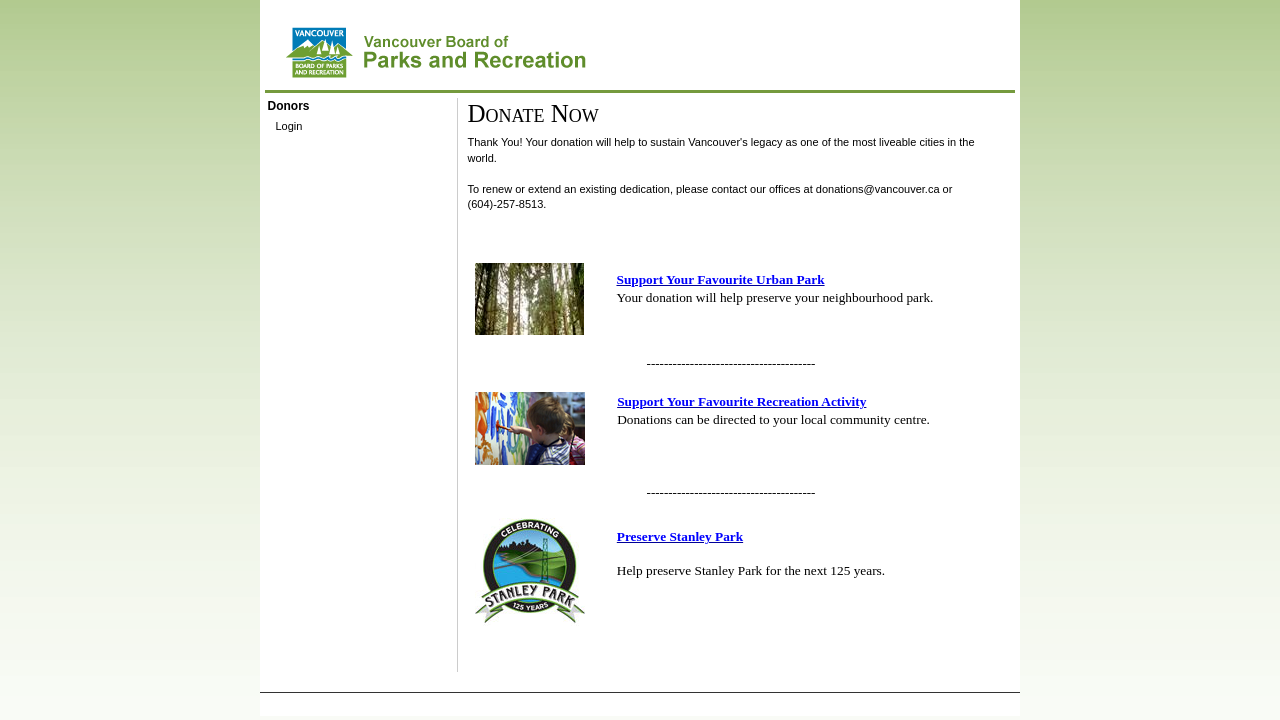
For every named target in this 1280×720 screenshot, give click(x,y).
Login (289, 126)
